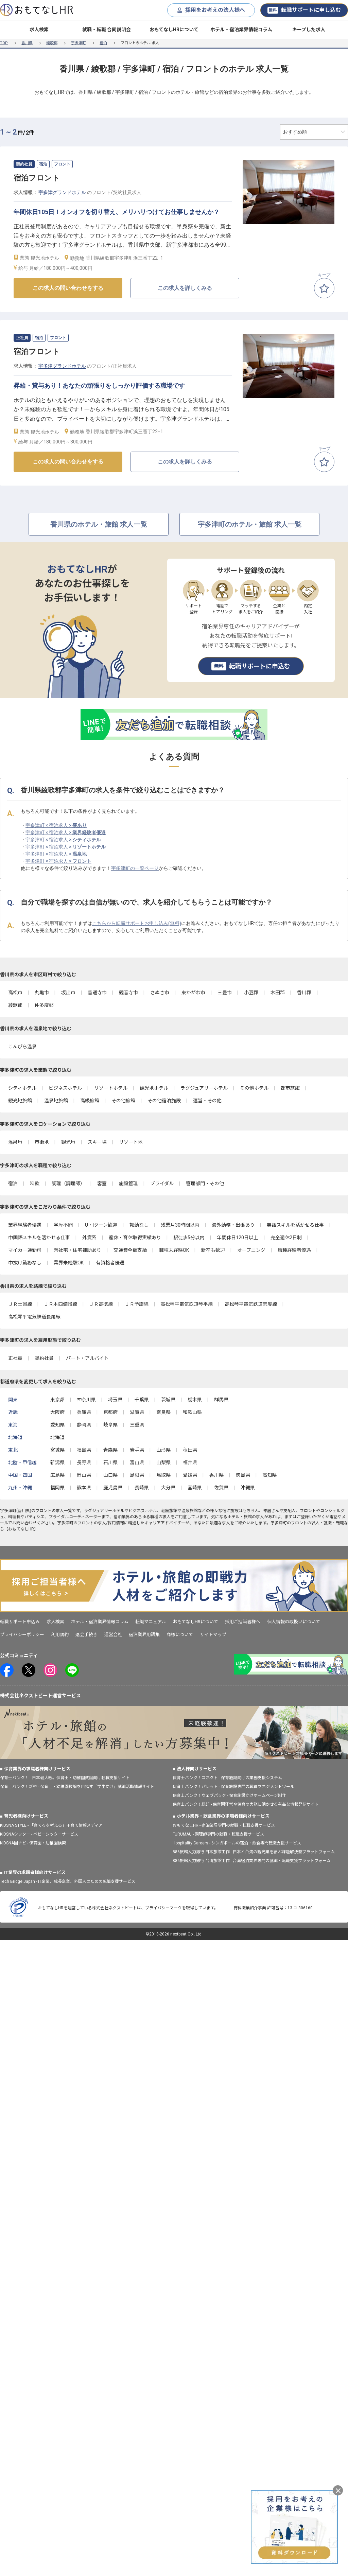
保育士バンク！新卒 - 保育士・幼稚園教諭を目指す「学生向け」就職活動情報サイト (77, 1786)
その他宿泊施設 (164, 1100)
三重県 (137, 1424)
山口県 (110, 1475)
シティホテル (22, 1088)
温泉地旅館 (56, 1100)
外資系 (89, 1237)
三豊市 (225, 992)
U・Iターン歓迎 (101, 1225)
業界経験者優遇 (24, 1225)
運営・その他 (207, 1100)
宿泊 (103, 43)
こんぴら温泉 (22, 1046)
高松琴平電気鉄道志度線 (251, 1304)
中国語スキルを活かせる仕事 (39, 1237)
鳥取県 (163, 1475)
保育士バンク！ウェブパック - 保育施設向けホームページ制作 (229, 1795)
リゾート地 (131, 1142)
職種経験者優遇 (294, 1250)
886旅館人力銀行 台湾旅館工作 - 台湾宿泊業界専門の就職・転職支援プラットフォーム (252, 1860)
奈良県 (163, 1412)
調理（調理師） (68, 1183)
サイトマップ (213, 1634)
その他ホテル (254, 1088)
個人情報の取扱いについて (293, 1621)
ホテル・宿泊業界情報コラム (241, 29)
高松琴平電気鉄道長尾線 (34, 1316)
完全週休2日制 (286, 1237)
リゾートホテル (110, 1088)
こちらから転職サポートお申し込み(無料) (136, 923)
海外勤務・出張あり (233, 1225)
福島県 (84, 1450)
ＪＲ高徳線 (101, 1304)
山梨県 (163, 1462)
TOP (4, 43)
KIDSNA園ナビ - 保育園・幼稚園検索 (33, 1843)
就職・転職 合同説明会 (106, 29)
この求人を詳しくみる (185, 288)
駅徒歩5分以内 (189, 1237)
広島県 (57, 1475)
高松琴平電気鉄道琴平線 (186, 1304)
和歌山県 (192, 1412)
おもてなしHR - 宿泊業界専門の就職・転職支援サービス (224, 1825)
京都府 (110, 1412)
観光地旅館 (20, 1100)
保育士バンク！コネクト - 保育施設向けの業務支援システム (227, 1777)
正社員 (15, 1358)
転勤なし (139, 1225)
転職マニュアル (150, 1621)
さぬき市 (159, 992)
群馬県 (221, 1399)
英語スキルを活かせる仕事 (295, 1225)
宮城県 (57, 1450)
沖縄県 (248, 1487)
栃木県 (195, 1399)
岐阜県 (110, 1424)
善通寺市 (97, 992)
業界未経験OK (69, 1262)
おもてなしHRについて (174, 29)
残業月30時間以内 (180, 1225)
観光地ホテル (154, 1088)
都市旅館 (290, 1088)
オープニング (251, 1250)
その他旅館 (123, 1100)
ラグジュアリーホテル (204, 1088)
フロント (43, 1510)
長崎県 (142, 1487)
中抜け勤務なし (24, 1262)
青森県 (110, 1450)
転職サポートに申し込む (304, 10)
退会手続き (86, 1634)
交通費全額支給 (130, 1250)
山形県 (163, 1450)
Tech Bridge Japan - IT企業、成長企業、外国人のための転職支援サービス (67, 1881)
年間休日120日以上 (237, 1237)
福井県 (190, 1462)
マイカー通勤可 (24, 1250)
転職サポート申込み (20, 1621)
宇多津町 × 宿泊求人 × (56, 825)
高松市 (15, 992)
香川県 (27, 43)
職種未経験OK (174, 1250)
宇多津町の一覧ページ (135, 868)
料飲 (34, 1183)
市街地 (42, 1142)
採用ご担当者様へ (242, 1621)
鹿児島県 (112, 1487)
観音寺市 (128, 992)
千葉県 (142, 1399)
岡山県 (84, 1475)
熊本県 (84, 1487)
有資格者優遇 (110, 1262)
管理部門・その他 (205, 1183)
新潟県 (57, 1462)
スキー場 (97, 1142)
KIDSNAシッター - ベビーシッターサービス (39, 1834)
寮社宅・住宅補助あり (77, 1250)
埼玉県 (115, 1399)
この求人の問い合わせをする (68, 288)
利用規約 (60, 1634)
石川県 (110, 1462)
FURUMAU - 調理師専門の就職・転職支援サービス (218, 1834)
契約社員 (44, 1358)
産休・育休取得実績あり (135, 1237)
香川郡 (304, 992)
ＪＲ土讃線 (20, 1304)
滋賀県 (137, 1412)
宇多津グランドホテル (62, 192)
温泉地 (15, 1142)
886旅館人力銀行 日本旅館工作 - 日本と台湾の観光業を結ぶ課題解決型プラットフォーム (254, 1852)
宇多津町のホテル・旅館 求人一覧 (249, 524)
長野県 (84, 1462)
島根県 (137, 1475)
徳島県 (243, 1475)
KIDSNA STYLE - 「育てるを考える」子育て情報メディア (51, 1825)
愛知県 (57, 1424)
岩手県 (137, 1450)
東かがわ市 (193, 992)
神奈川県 (86, 1399)
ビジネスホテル (65, 1088)
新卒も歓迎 (213, 1250)
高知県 (269, 1475)
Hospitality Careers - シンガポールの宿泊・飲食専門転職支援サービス (237, 1843)
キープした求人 (308, 29)
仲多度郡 (44, 1005)
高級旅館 (89, 1100)
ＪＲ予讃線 (137, 1304)
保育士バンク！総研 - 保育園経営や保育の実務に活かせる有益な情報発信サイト (246, 1804)
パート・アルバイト (87, 1358)
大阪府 (57, 1412)
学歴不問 (63, 1225)
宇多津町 (78, 43)
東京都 (57, 1399)
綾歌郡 (51, 43)
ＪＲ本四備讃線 (60, 1304)
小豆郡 (251, 992)
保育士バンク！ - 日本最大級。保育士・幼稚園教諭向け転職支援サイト (65, 1777)
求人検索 (39, 29)
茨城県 (168, 1399)
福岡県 (57, 1487)
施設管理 (128, 1183)
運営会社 (113, 1634)
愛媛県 (190, 1475)
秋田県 (190, 1450)
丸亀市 (42, 992)
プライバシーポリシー (22, 1634)
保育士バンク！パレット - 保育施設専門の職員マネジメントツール (233, 1786)
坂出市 (68, 992)
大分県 (168, 1487)
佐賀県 (221, 1487)
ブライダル (162, 1183)
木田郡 (278, 992)
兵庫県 (84, 1412)
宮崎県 (195, 1487)
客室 (102, 1183)
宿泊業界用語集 (144, 1634)
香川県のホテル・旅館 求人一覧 (98, 524)
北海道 (57, 1437)
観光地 (68, 1142)
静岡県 (84, 1424)
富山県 (137, 1462)
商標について (180, 1634)
